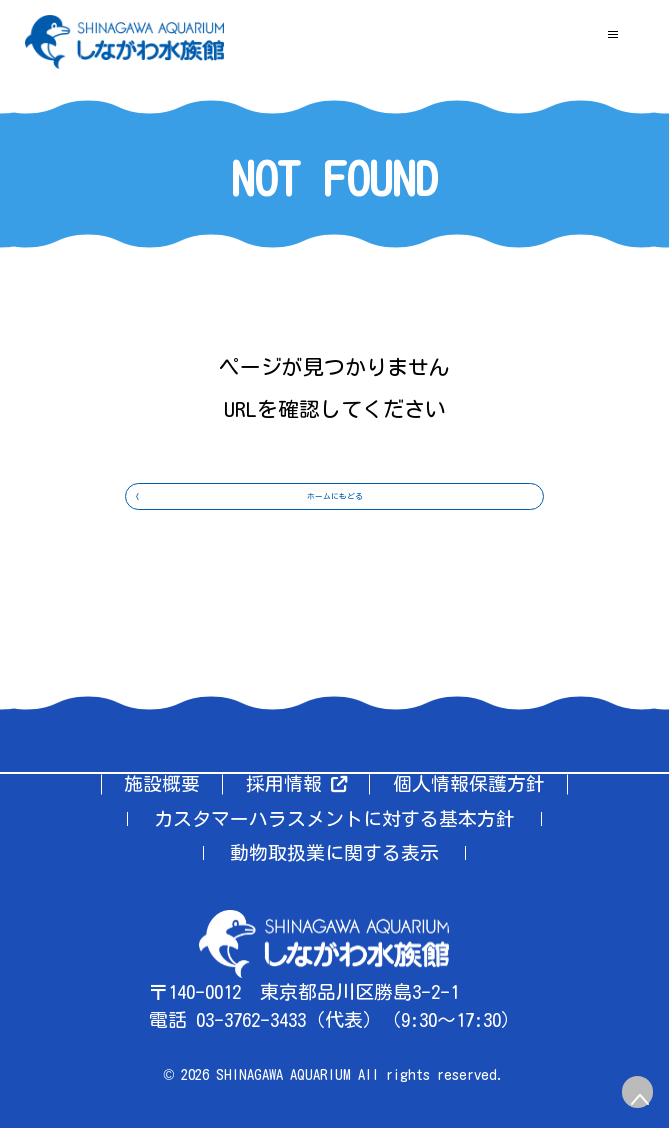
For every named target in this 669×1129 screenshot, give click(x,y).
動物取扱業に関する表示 (334, 853)
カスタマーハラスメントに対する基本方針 (334, 819)
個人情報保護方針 (469, 784)
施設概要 (162, 784)
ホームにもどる (334, 521)
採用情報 (296, 784)
